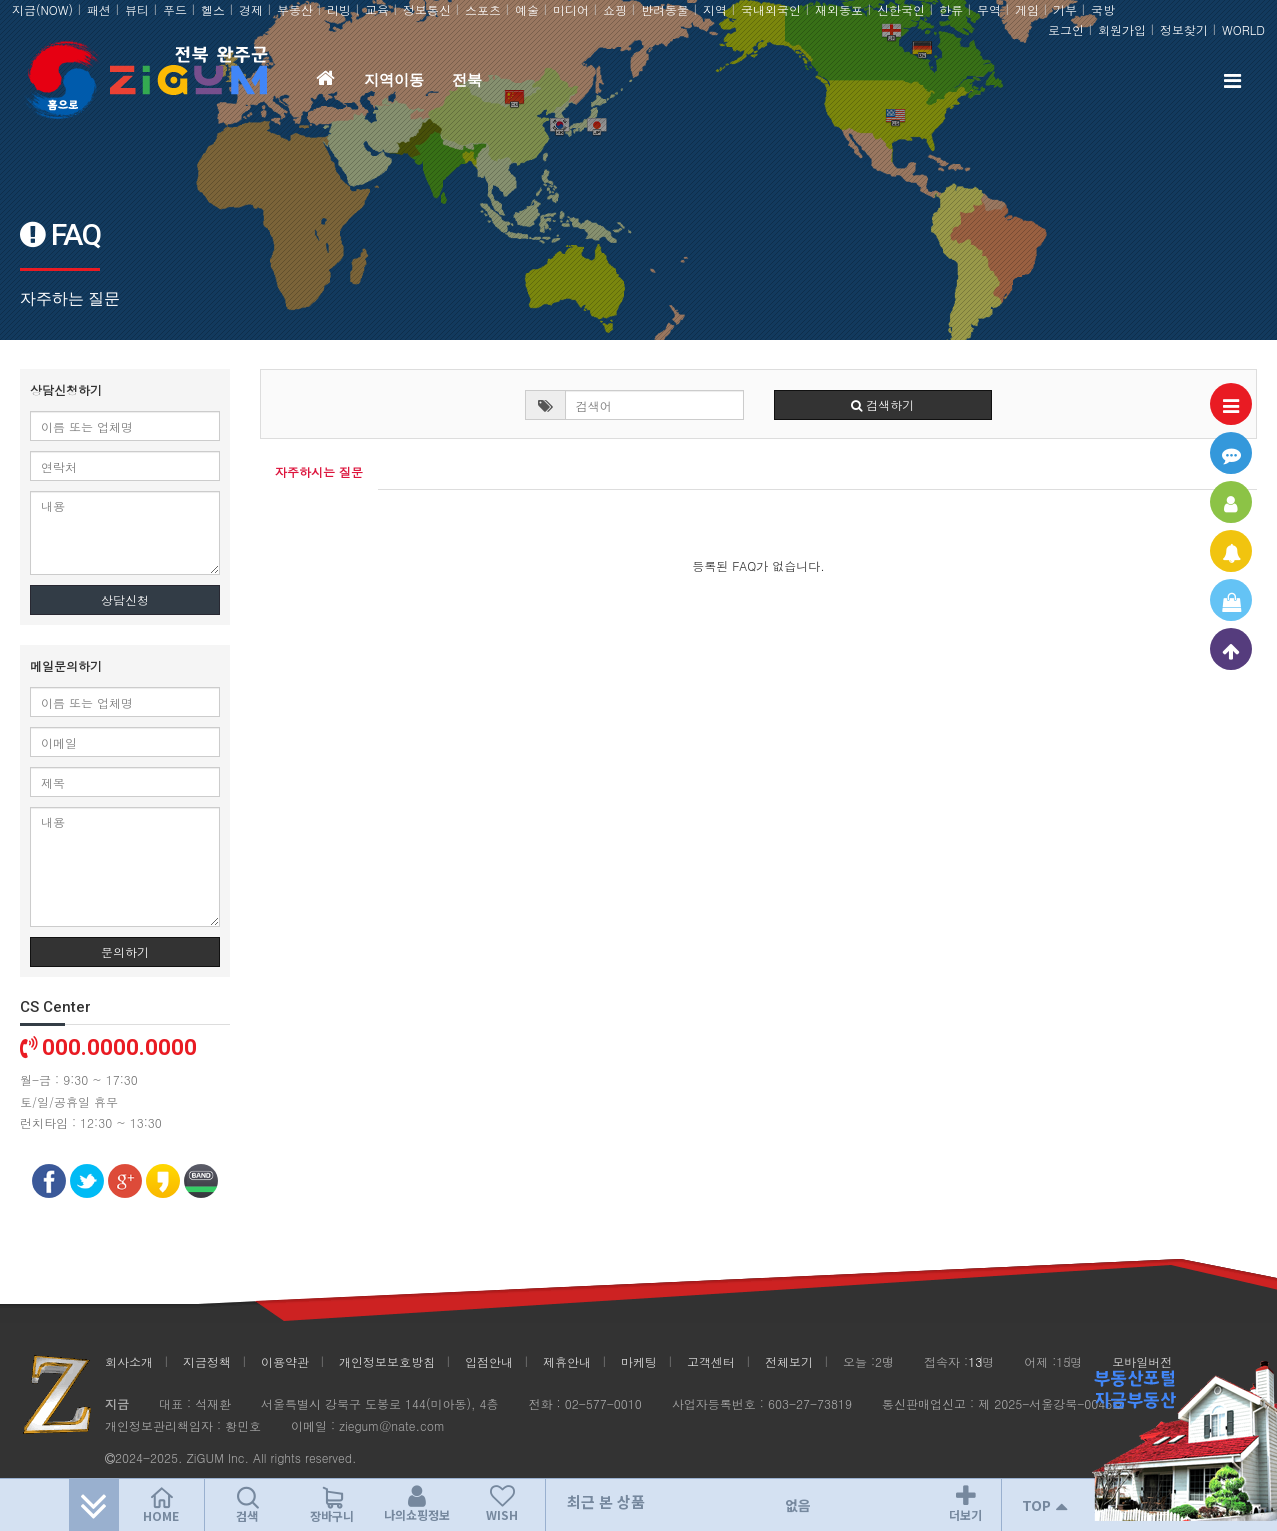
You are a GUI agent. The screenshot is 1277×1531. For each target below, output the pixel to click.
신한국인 (901, 9)
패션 (99, 9)
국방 (1103, 9)
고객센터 (711, 1361)
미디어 (571, 9)
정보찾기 (1184, 29)
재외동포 (839, 9)
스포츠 (483, 9)
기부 (1065, 9)
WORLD (1243, 29)
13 (975, 1361)
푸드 (175, 9)
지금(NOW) (42, 9)
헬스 (213, 9)
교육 (377, 9)
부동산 (295, 9)
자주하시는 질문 (319, 471)
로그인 (1066, 29)
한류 (951, 9)
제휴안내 (567, 1361)
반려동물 (665, 9)
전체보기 (789, 1361)
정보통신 (427, 9)
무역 (989, 9)
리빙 (339, 9)
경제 (251, 9)
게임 (1027, 9)
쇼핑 (615, 9)
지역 (715, 9)
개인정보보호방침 (387, 1361)
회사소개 (129, 1361)
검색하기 (882, 404)
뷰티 (137, 9)
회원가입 (1122, 29)
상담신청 (125, 599)
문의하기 (125, 951)
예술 (527, 9)
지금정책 (207, 1361)
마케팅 (639, 1361)
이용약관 (285, 1361)
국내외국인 (771, 9)
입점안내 (489, 1361)
